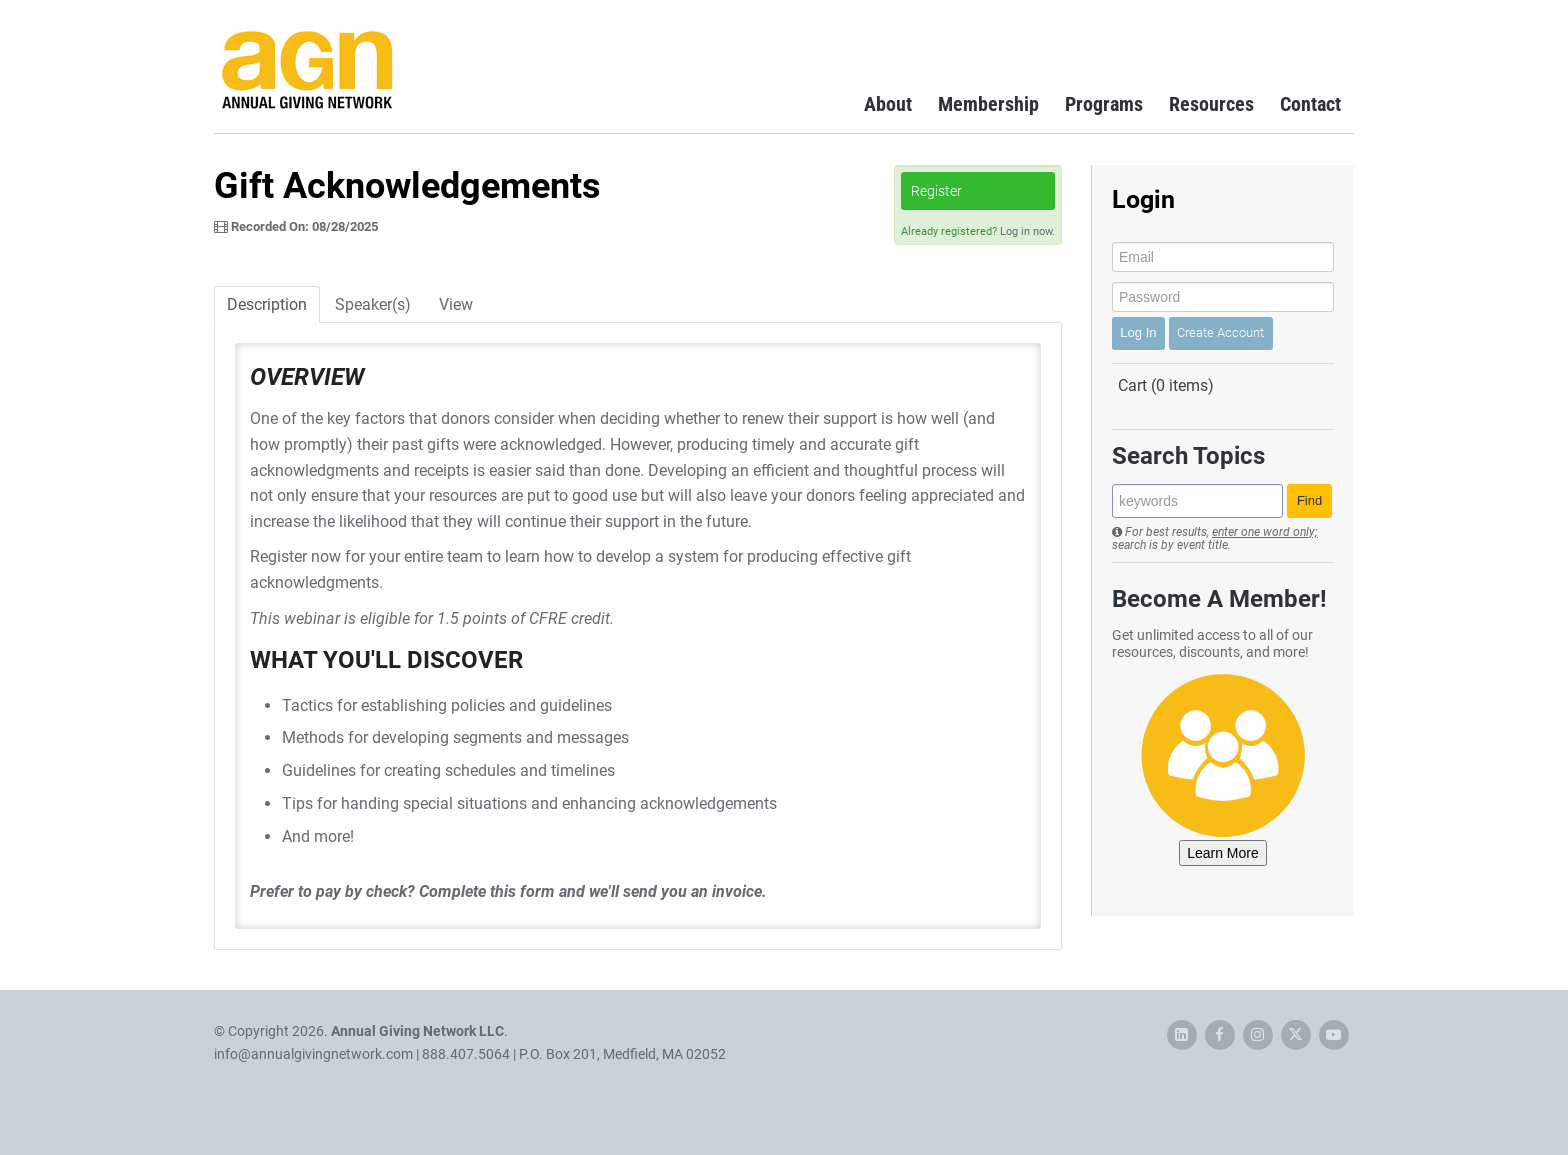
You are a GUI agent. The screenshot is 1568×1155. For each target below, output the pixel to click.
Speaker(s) (373, 304)
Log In (1138, 332)
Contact (1310, 104)
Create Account (1220, 332)
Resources (1211, 104)
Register (936, 191)
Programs (1104, 104)
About (888, 104)
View (456, 304)
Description (267, 304)
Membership (988, 104)
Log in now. (1027, 231)
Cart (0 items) (1166, 385)
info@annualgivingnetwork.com (313, 1054)
